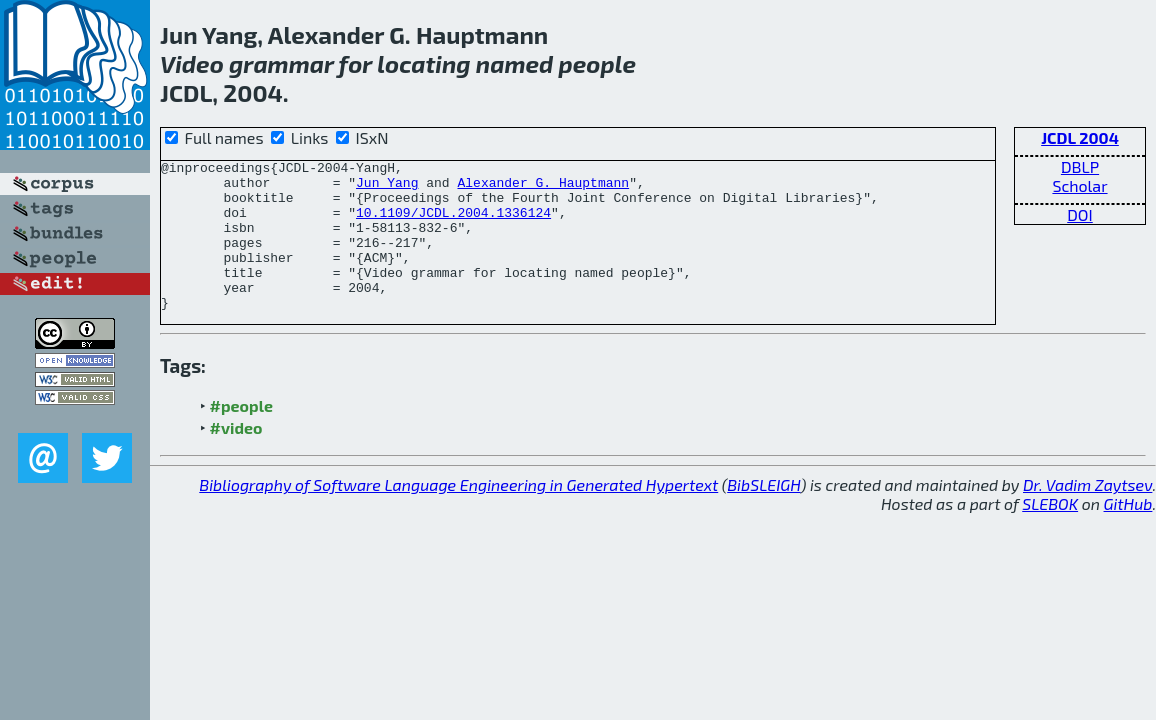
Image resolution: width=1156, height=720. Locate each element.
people (597, 63)
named (515, 63)
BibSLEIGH (763, 514)
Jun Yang (387, 188)
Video (192, 63)
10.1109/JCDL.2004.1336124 (453, 224)
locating (423, 63)
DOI (1080, 214)
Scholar (1079, 185)
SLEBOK (1050, 533)
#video (236, 457)
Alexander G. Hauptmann (543, 188)
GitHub (1128, 533)
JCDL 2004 (1080, 137)
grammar (281, 63)
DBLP (1080, 166)
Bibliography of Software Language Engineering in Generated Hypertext (458, 514)
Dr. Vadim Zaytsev (1087, 514)
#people (241, 435)
